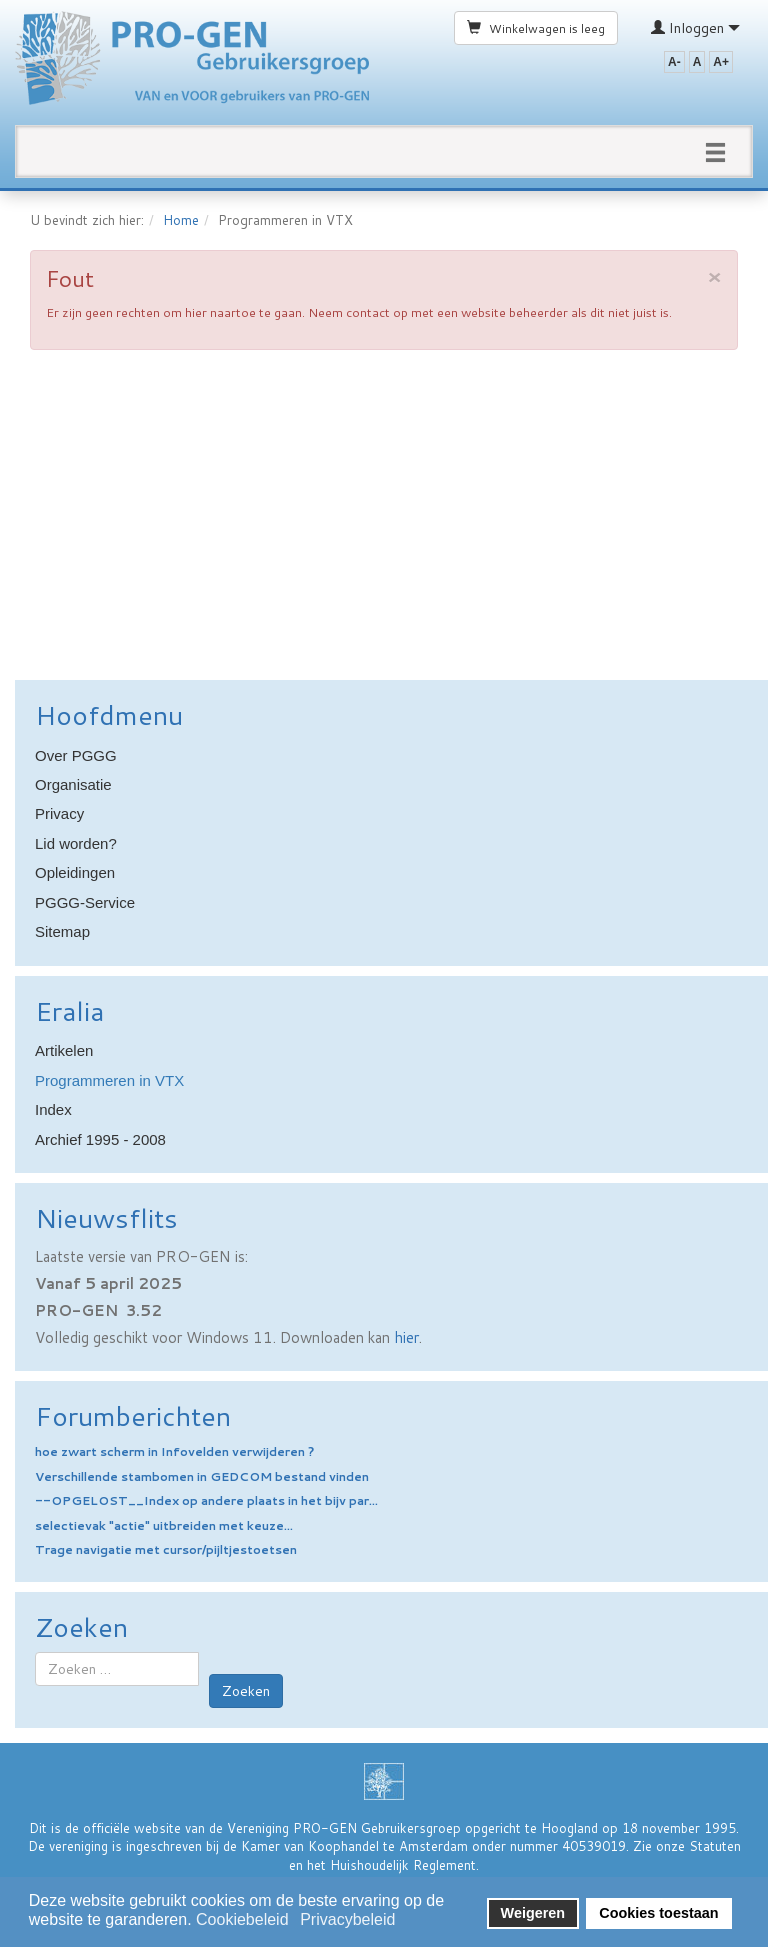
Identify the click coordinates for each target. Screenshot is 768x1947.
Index (53, 1109)
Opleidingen (75, 872)
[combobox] (117, 1669)
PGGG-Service (85, 902)
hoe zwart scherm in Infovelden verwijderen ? (174, 1451)
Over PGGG (76, 755)
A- (674, 62)
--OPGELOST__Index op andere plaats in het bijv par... (206, 1500)
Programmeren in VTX (109, 1080)
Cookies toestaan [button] (658, 1913)
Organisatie (73, 784)
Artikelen (64, 1050)
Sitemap (62, 931)
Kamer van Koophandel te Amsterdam (354, 1846)
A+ (721, 62)
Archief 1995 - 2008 (100, 1139)
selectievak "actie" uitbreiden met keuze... (164, 1525)
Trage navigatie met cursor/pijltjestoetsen (166, 1549)
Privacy (59, 813)
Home (181, 220)
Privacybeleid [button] (347, 1919)
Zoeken (246, 1691)
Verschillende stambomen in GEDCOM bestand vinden (202, 1476)
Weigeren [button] (533, 1913)
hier (406, 1337)
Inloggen (695, 28)
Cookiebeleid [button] (242, 1919)
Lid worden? (76, 843)
